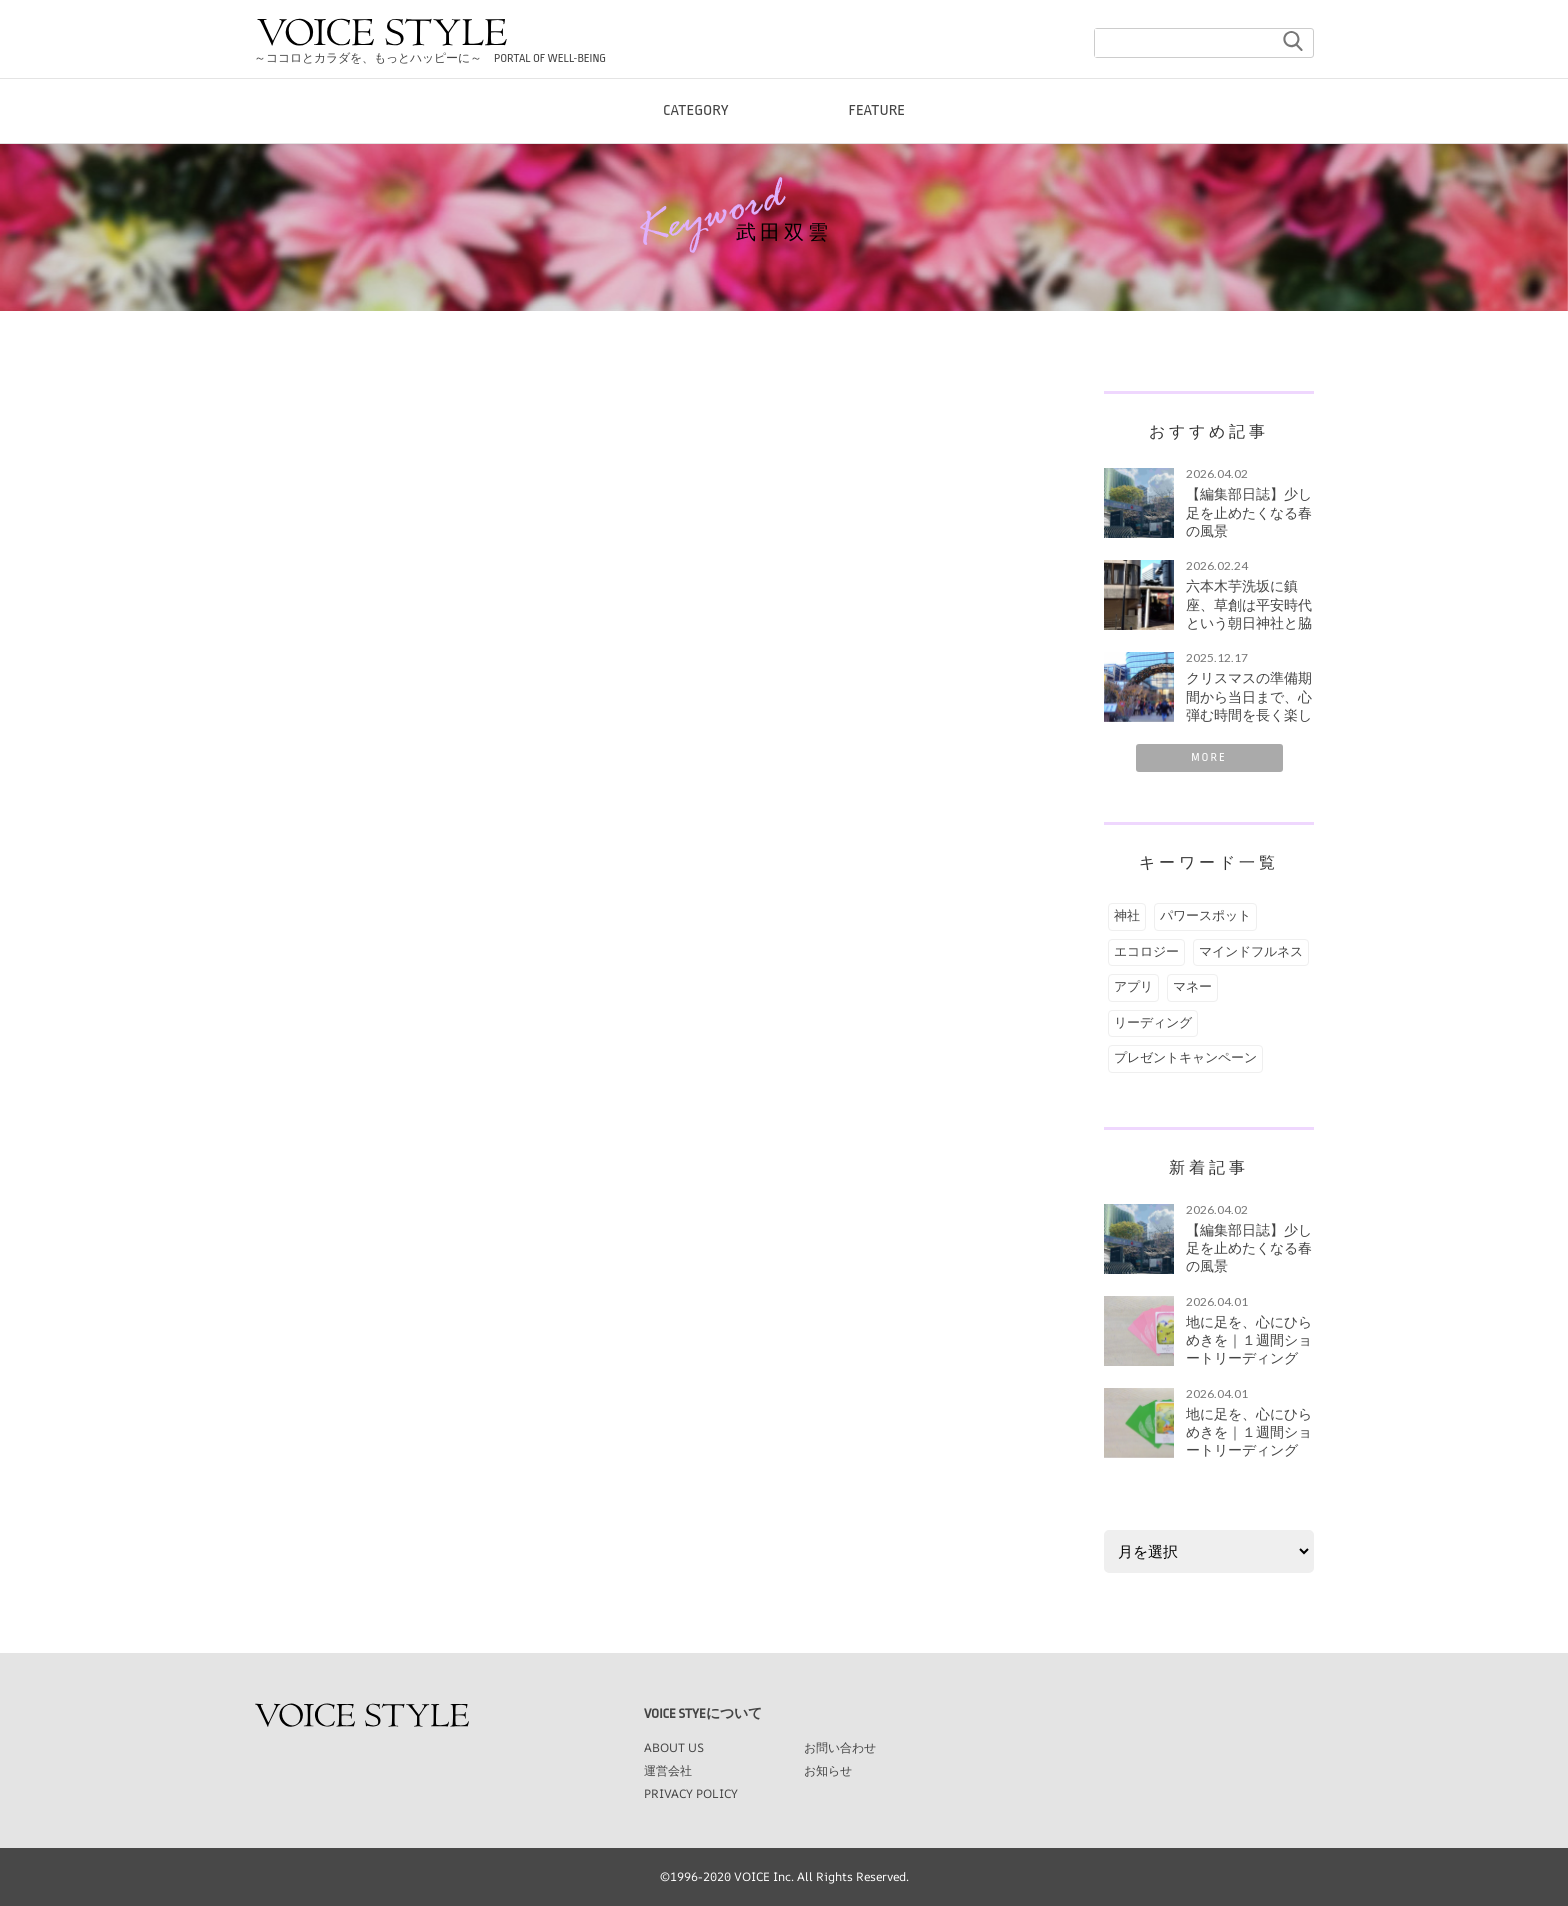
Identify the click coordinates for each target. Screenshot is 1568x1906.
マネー (1192, 987)
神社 (1127, 916)
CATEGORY (696, 119)
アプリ (1133, 987)
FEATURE (877, 119)
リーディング (1153, 1023)
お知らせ (828, 1770)
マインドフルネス (1251, 952)
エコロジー (1146, 952)
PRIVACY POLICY (691, 1793)
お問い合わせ (840, 1747)
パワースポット (1205, 916)
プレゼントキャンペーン (1185, 1058)
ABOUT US (674, 1747)
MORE (1209, 757)
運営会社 (668, 1770)
